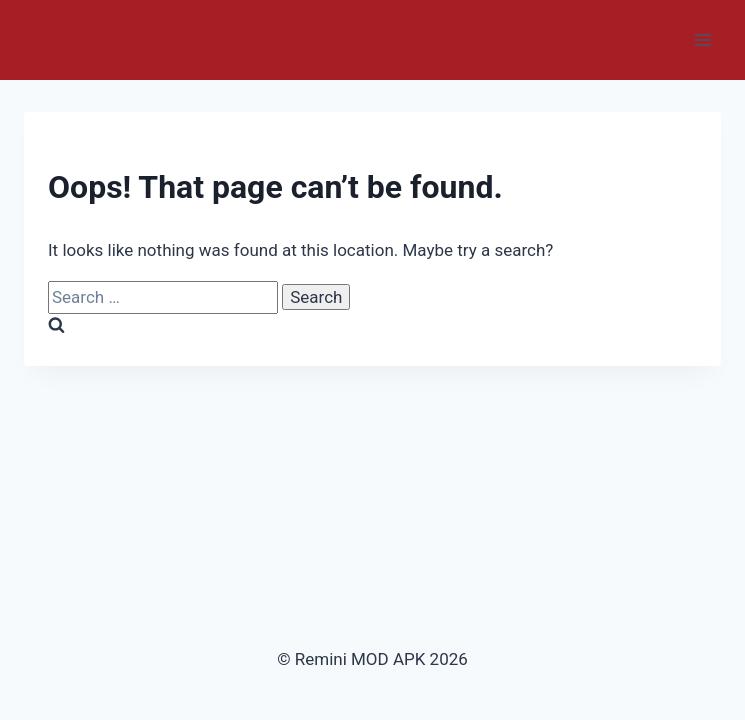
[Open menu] (702, 39)
